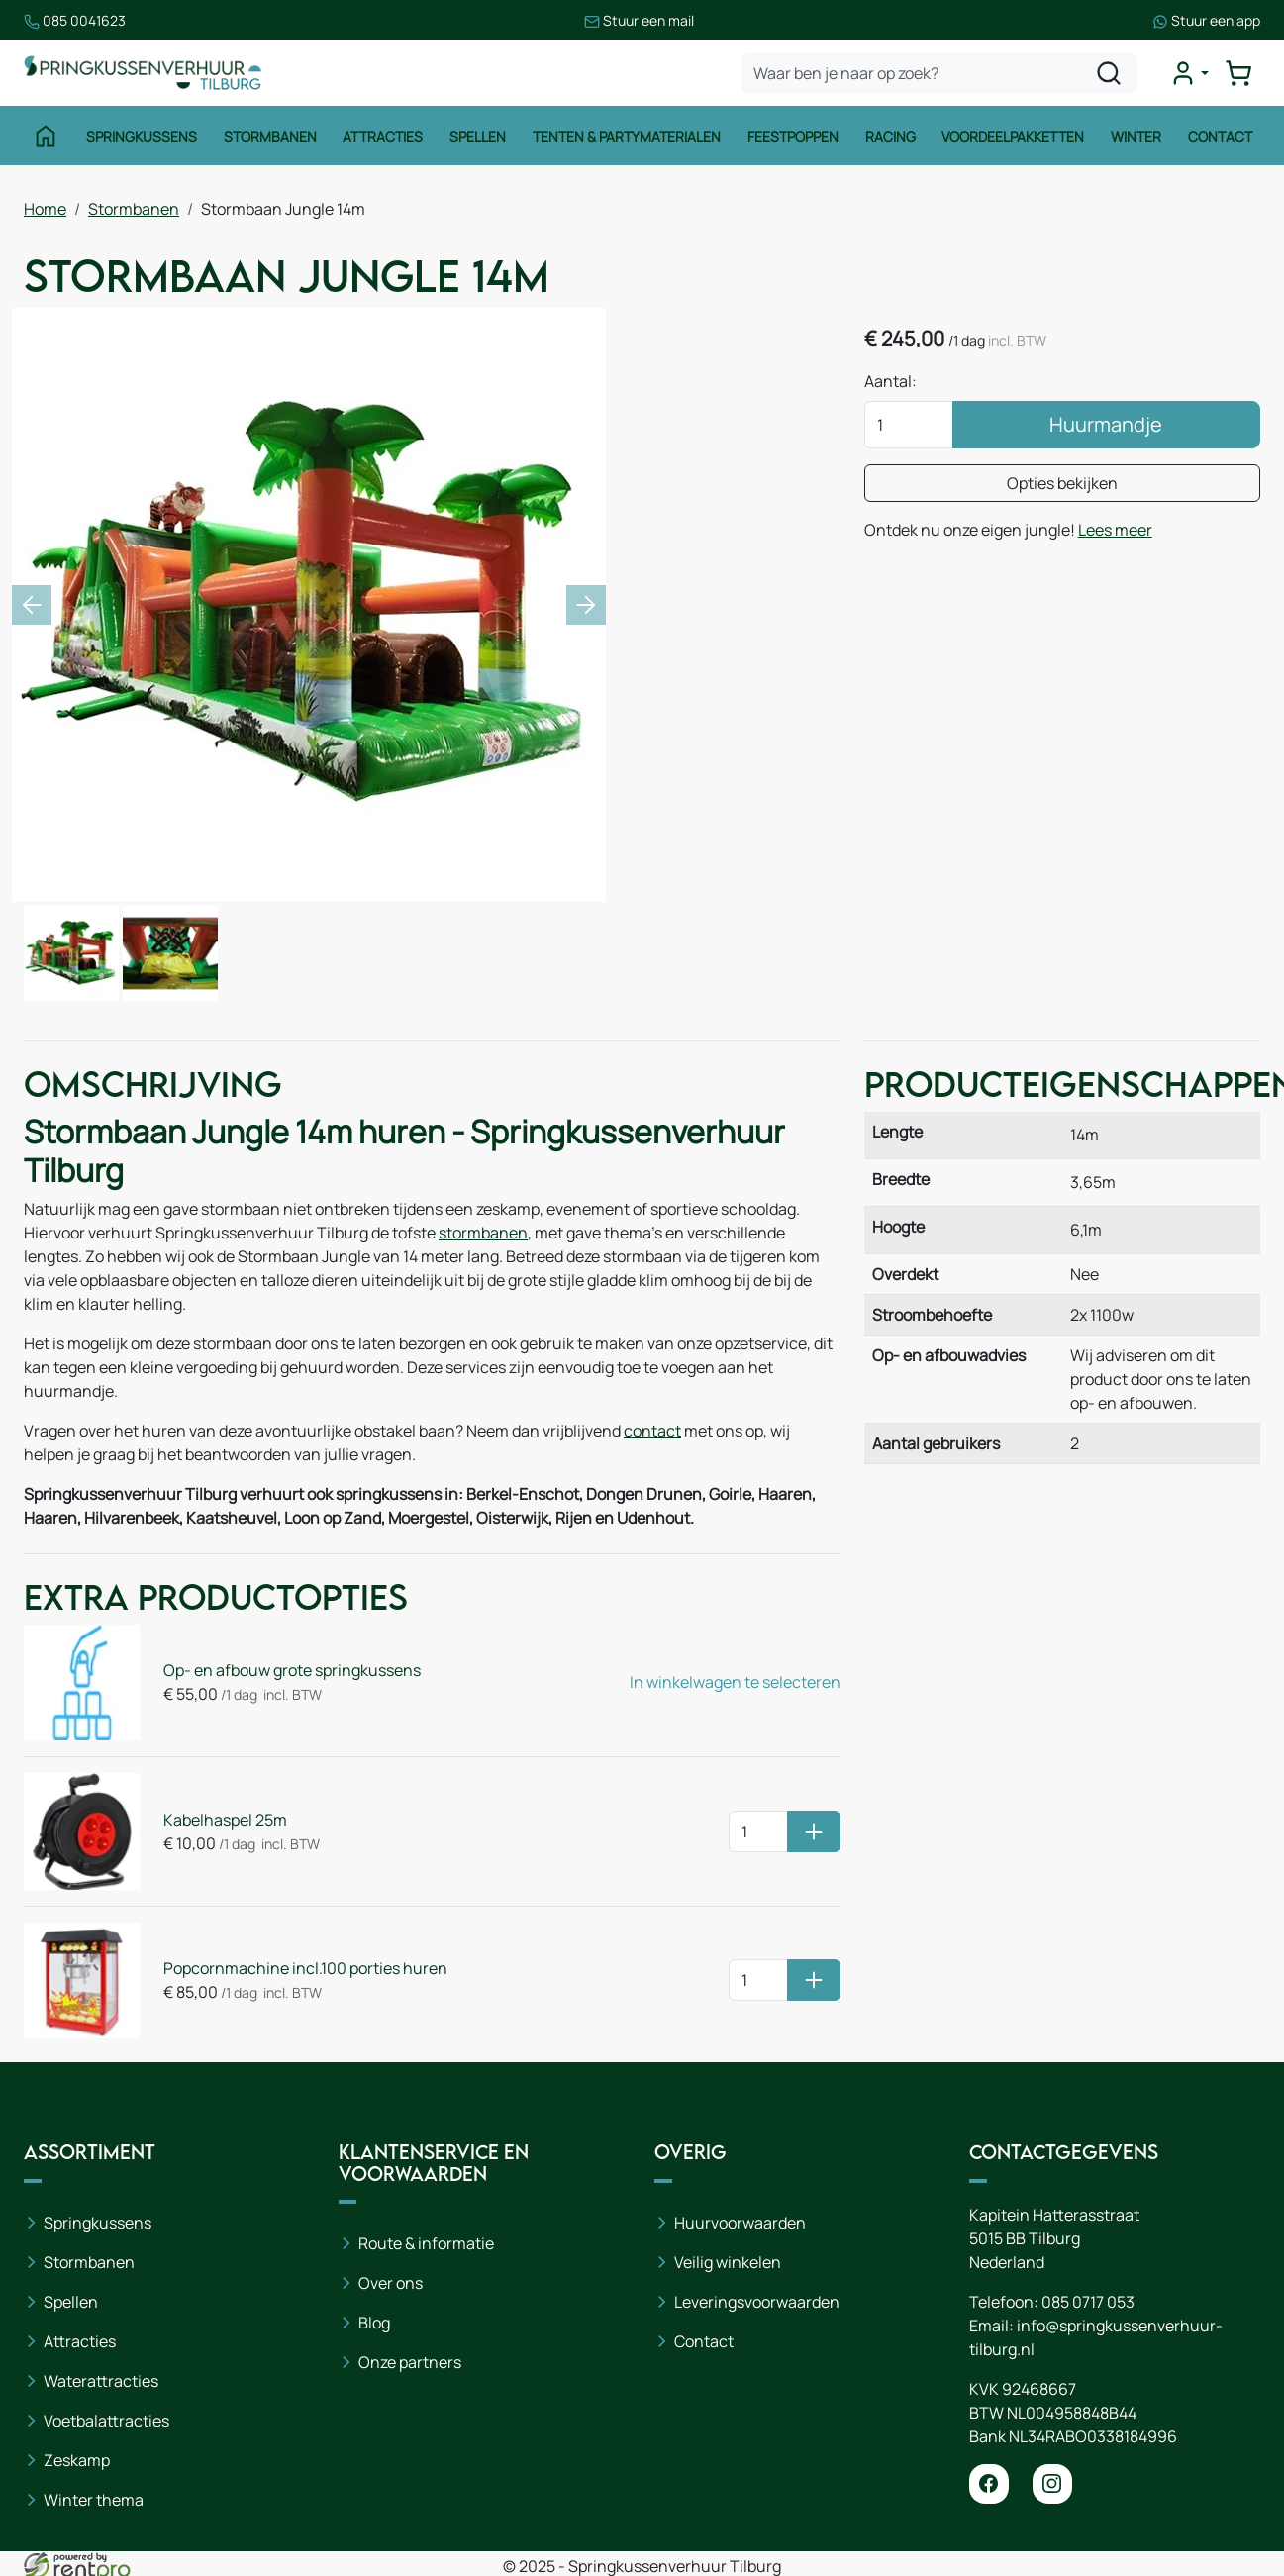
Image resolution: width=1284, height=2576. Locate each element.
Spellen (477, 136)
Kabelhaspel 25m (225, 1820)
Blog (374, 2322)
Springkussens (141, 136)
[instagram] (1052, 2484)
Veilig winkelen (727, 2262)
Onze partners (409, 2362)
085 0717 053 (1088, 2302)
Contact (1220, 136)
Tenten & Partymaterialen (627, 136)
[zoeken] (1109, 73)
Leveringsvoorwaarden (757, 2302)
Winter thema (94, 2500)
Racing (890, 136)
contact (652, 1430)
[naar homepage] (142, 72)
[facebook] (989, 2484)
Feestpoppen (793, 136)
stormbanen (483, 1232)
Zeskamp (77, 2460)
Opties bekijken (1062, 483)
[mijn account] (1189, 73)
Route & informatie (426, 2243)
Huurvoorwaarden (740, 2222)
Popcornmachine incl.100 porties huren (305, 1968)
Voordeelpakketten (1012, 136)
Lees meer (1115, 530)
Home (45, 209)
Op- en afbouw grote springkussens (292, 1670)
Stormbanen (270, 136)
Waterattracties (101, 2381)
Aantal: (890, 381)
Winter (1136, 136)
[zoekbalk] (939, 73)
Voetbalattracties (106, 2420)
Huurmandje (1105, 424)
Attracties (383, 136)
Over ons (390, 2283)
